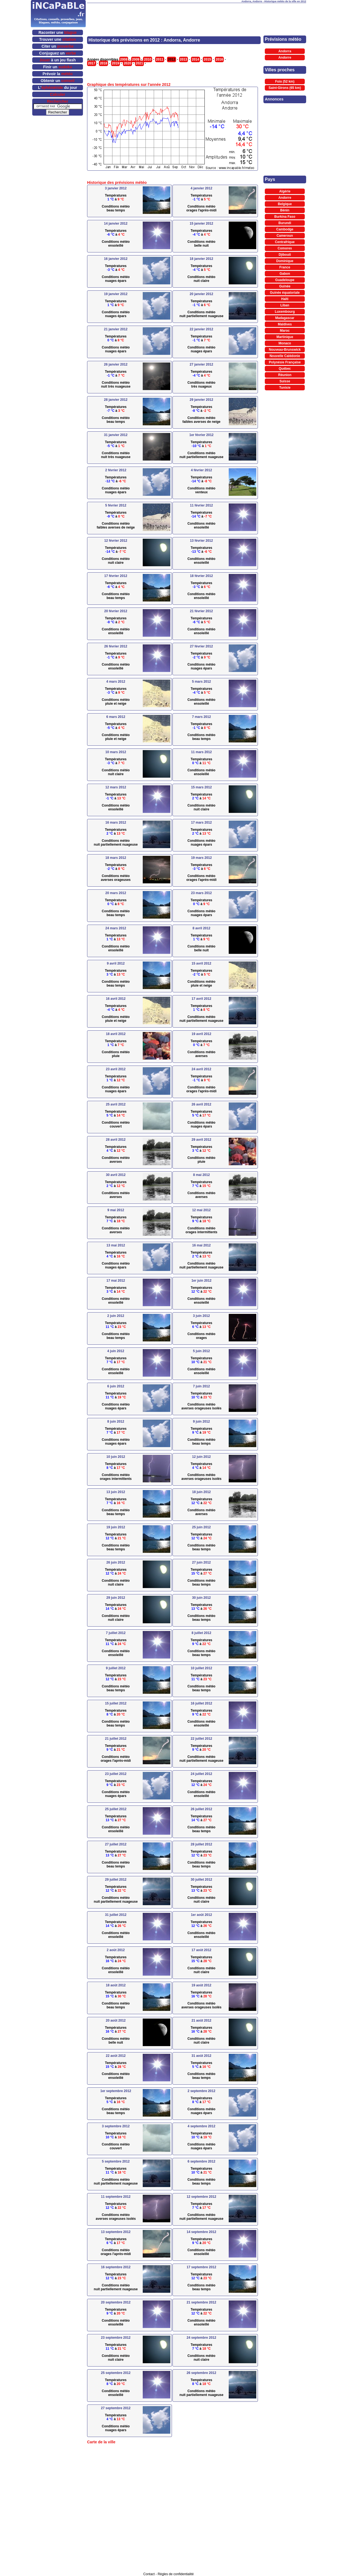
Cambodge (284, 229)
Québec (285, 369)
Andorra (284, 51)
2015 (207, 59)
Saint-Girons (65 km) (285, 88)
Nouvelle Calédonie (284, 356)
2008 (124, 59)
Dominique (284, 261)
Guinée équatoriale (285, 293)
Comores (284, 248)
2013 (183, 59)
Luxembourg (285, 312)
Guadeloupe (284, 280)
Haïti (284, 299)
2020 (127, 63)
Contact (149, 2574)
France (284, 267)
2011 (159, 59)
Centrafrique (285, 242)
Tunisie (284, 388)
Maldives (285, 324)
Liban (285, 305)
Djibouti (285, 255)
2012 (171, 59)
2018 (103, 63)
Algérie (284, 191)
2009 (135, 59)
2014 (195, 59)
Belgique (285, 204)
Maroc (285, 331)
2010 (147, 59)
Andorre (284, 57)
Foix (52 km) (284, 81)
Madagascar (284, 318)
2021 (139, 63)
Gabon (285, 274)
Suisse (284, 381)
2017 (91, 63)
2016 (219, 59)
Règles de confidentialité (176, 2574)
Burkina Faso (284, 217)
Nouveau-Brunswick (285, 350)
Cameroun (285, 236)
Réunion (285, 375)
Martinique (284, 337)
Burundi (285, 223)
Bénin (284, 210)
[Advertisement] (196, 11)
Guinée (284, 286)
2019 (115, 63)
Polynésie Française (285, 362)
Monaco (285, 343)
